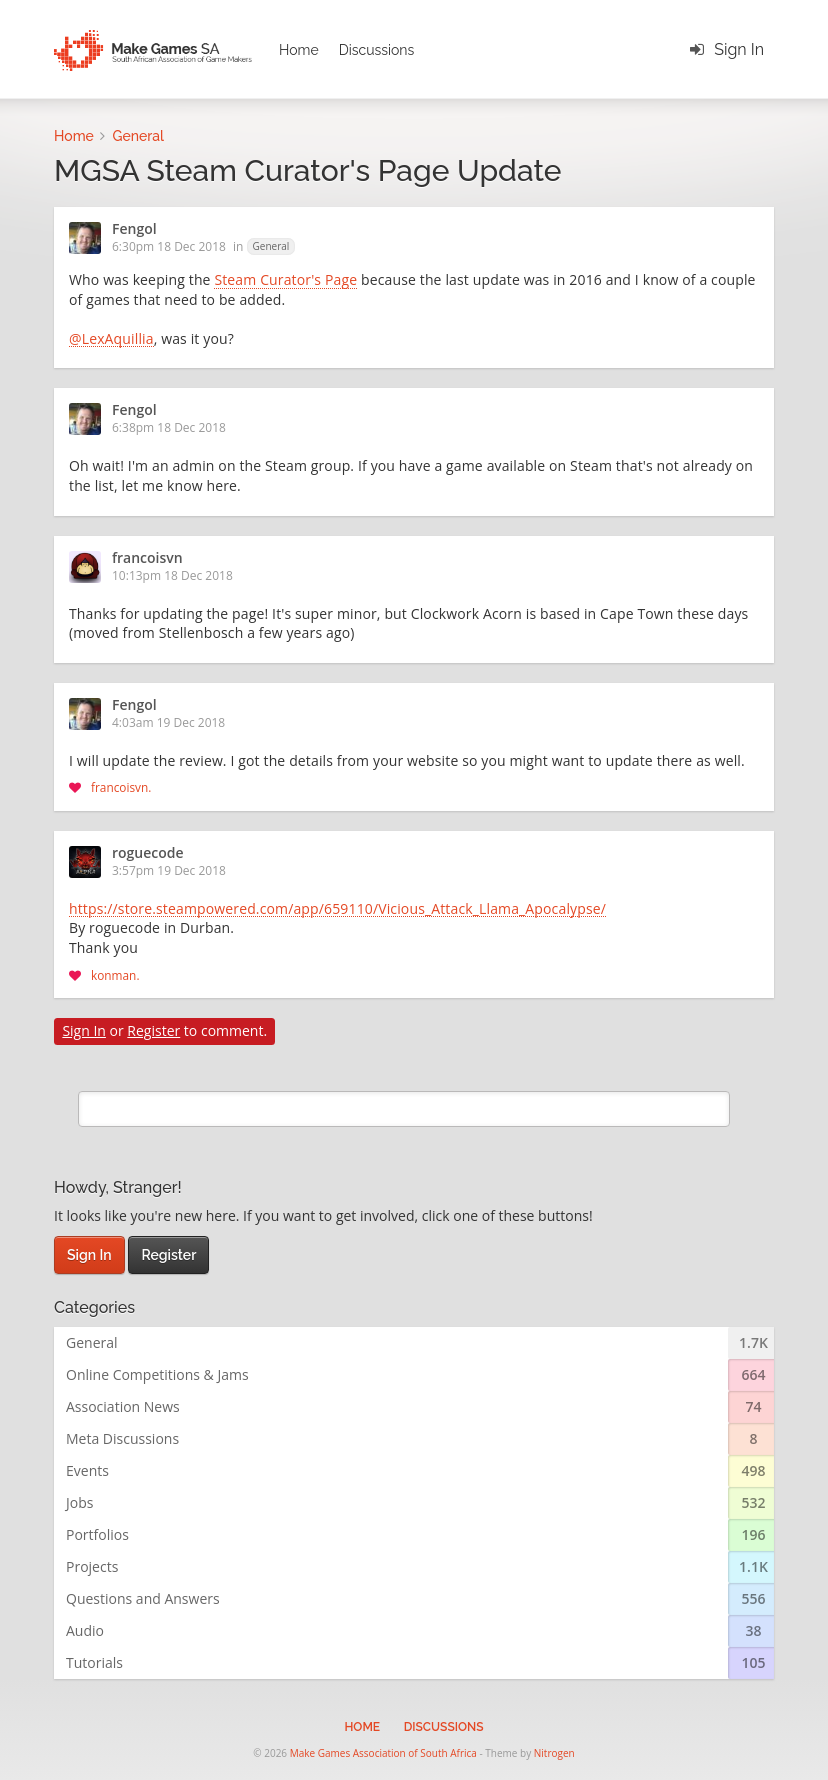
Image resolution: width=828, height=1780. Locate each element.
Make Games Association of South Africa (383, 1753)
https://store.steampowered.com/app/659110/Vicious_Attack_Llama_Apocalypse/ (337, 910)
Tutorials (94, 1662)
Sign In (739, 49)
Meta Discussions (122, 1438)
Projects (92, 1566)
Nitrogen (554, 1753)
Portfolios (97, 1534)
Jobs (79, 1502)
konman (113, 975)
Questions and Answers (143, 1598)
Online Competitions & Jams (157, 1374)
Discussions (377, 50)
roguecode (148, 854)
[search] (404, 1109)
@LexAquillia (111, 340)
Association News (123, 1406)
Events (87, 1470)
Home (299, 50)
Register (153, 1030)
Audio (85, 1630)
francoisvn (147, 559)
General (271, 246)
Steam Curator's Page (285, 281)
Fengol (134, 230)
